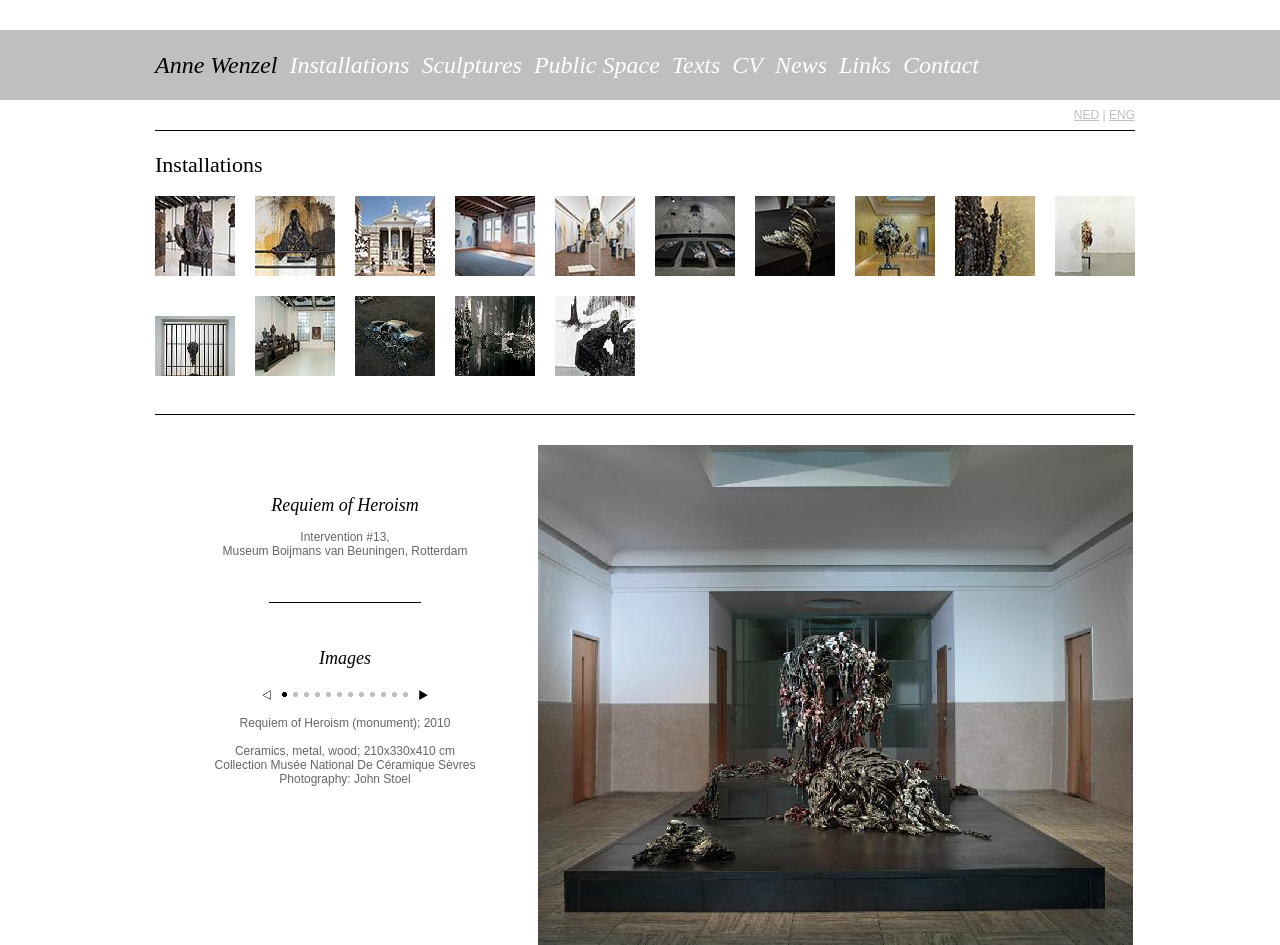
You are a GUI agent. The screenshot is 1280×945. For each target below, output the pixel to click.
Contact (941, 65)
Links (865, 65)
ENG (1122, 115)
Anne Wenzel (216, 65)
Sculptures (471, 65)
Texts (696, 65)
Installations (349, 65)
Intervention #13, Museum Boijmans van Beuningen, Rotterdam (345, 544)
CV (747, 65)
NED (1086, 115)
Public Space (597, 65)
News (801, 65)
